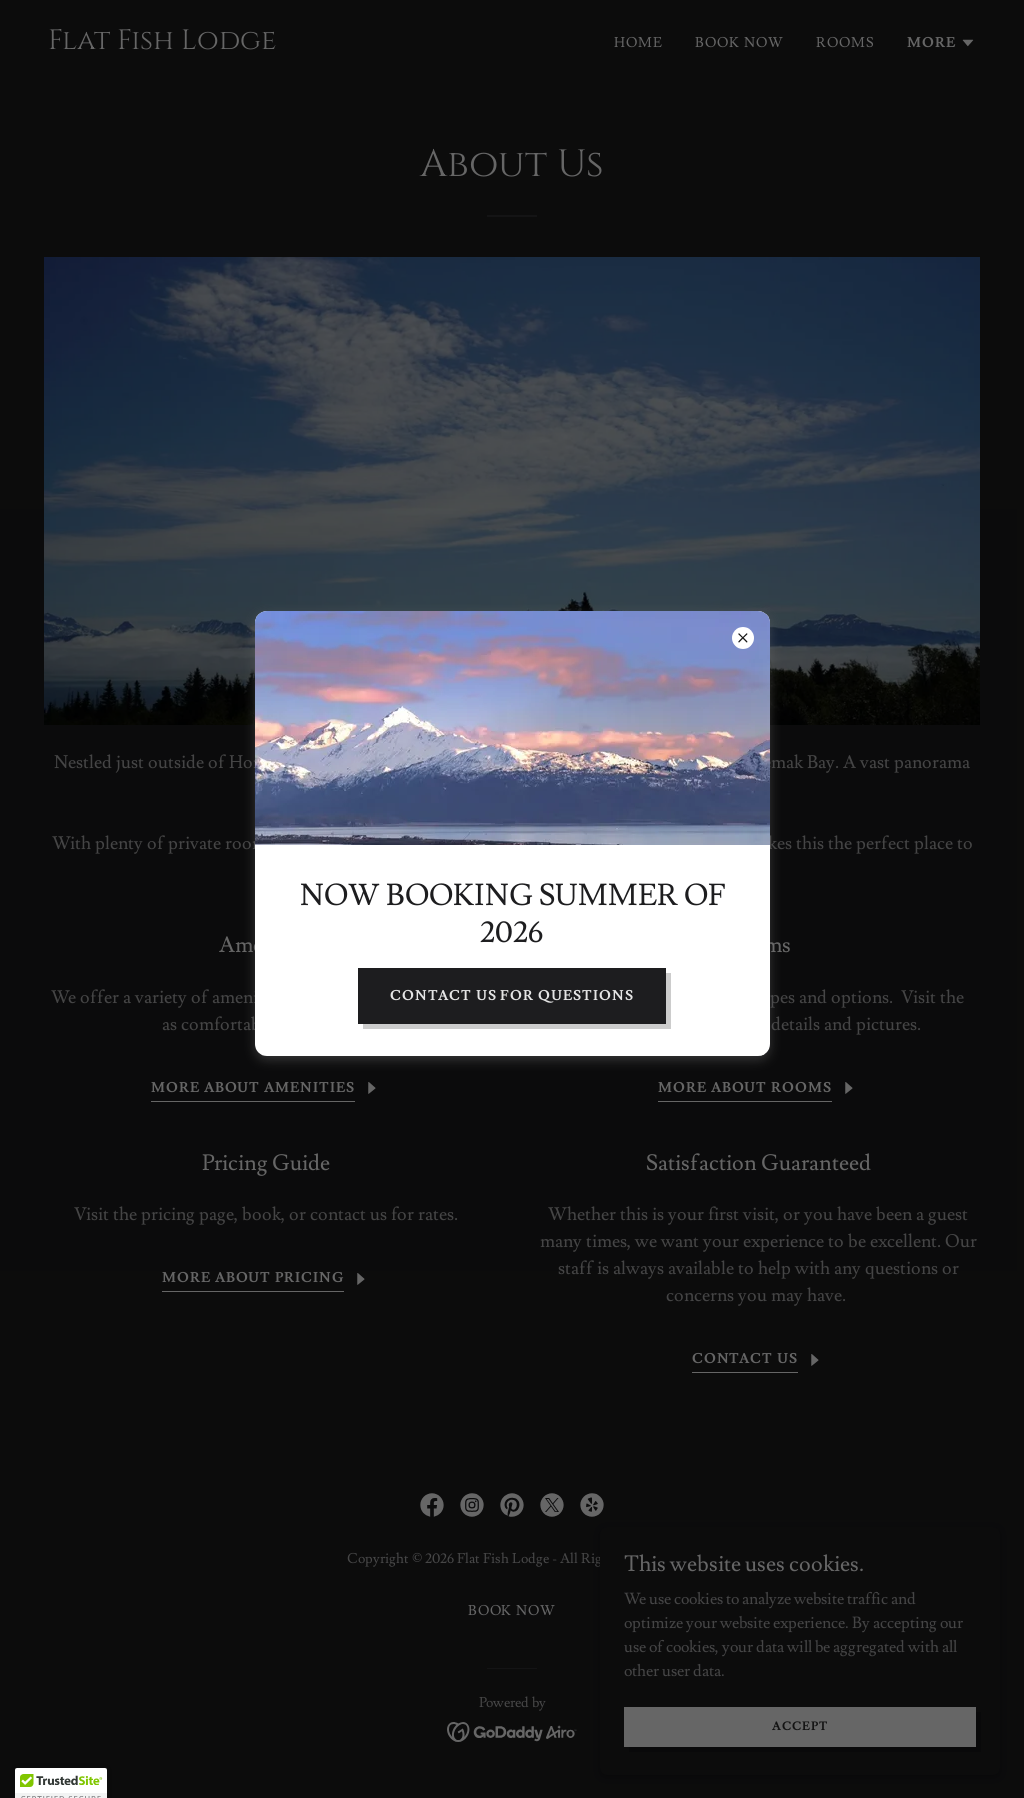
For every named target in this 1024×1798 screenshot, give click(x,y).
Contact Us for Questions (512, 996)
